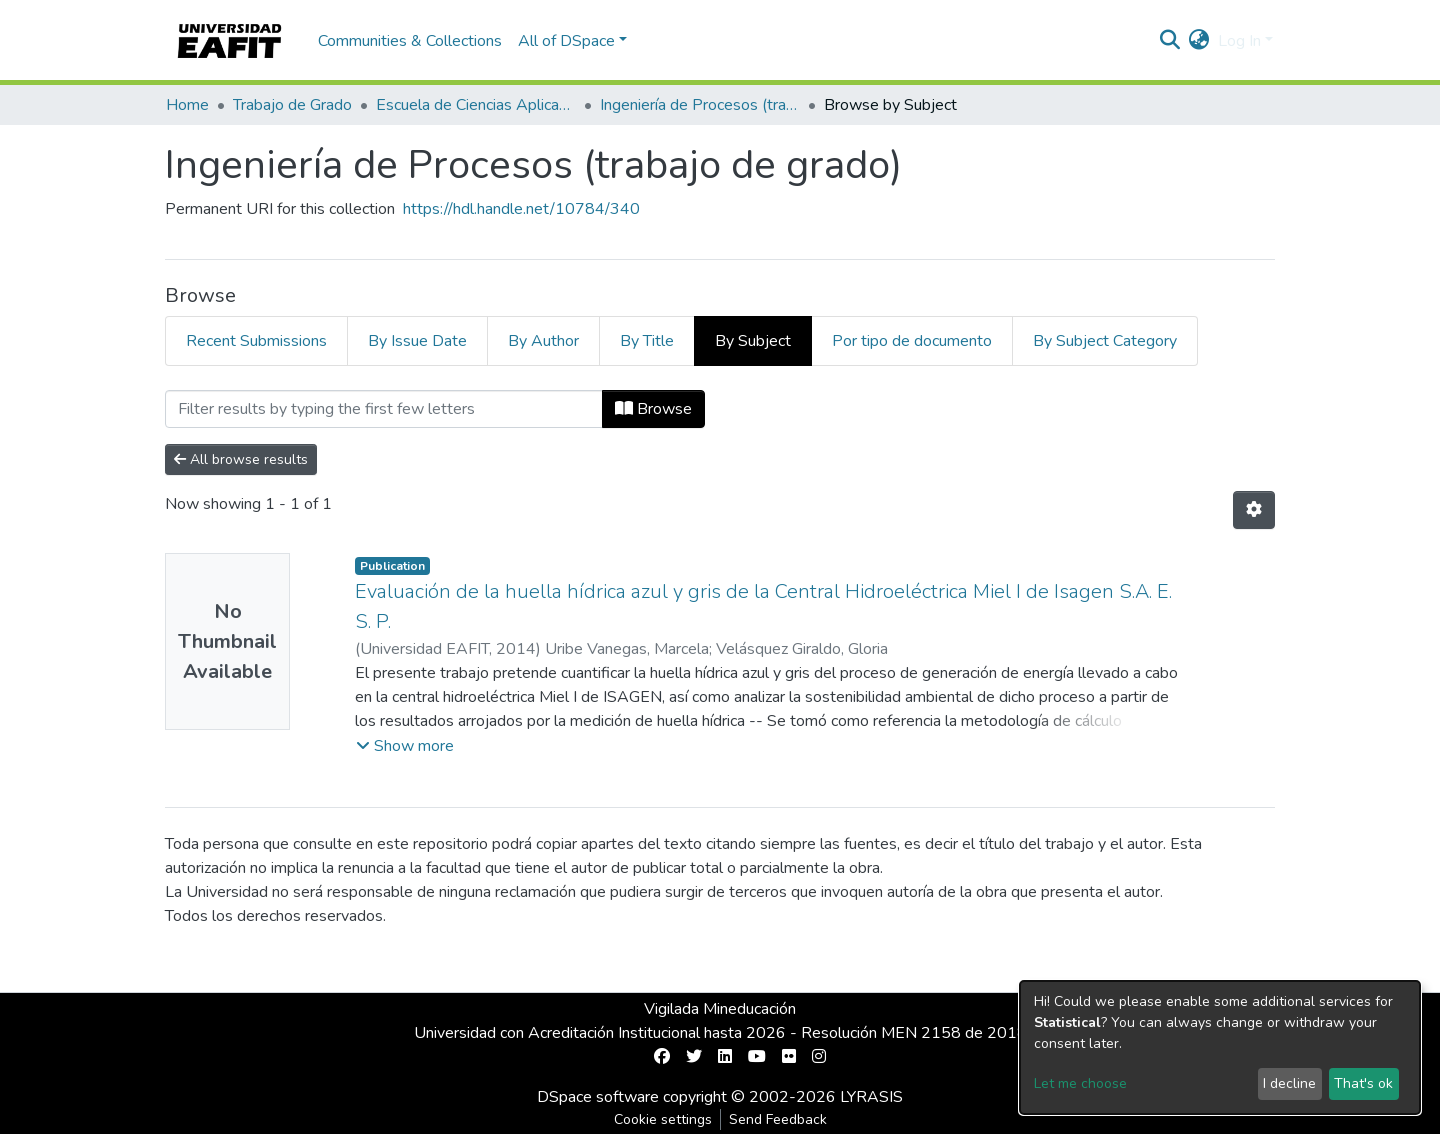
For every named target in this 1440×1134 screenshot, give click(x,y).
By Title (647, 341)
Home (187, 105)
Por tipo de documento (912, 341)
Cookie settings (663, 1119)
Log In (1239, 41)
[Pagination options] (1254, 510)
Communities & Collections (410, 41)
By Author (543, 341)
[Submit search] (1170, 41)
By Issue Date (417, 341)
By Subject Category (1105, 341)
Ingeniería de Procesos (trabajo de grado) (700, 105)
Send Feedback (778, 1119)
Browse (653, 409)
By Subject (753, 341)
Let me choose (1080, 1083)
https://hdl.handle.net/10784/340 (521, 209)
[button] (1199, 41)
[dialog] (1220, 1047)
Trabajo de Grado (292, 105)
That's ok (1363, 1083)
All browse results (241, 459)
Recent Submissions (256, 341)
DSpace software (598, 1097)
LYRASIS (871, 1097)
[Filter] (384, 409)
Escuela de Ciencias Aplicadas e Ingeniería (476, 105)
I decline (1289, 1083)
